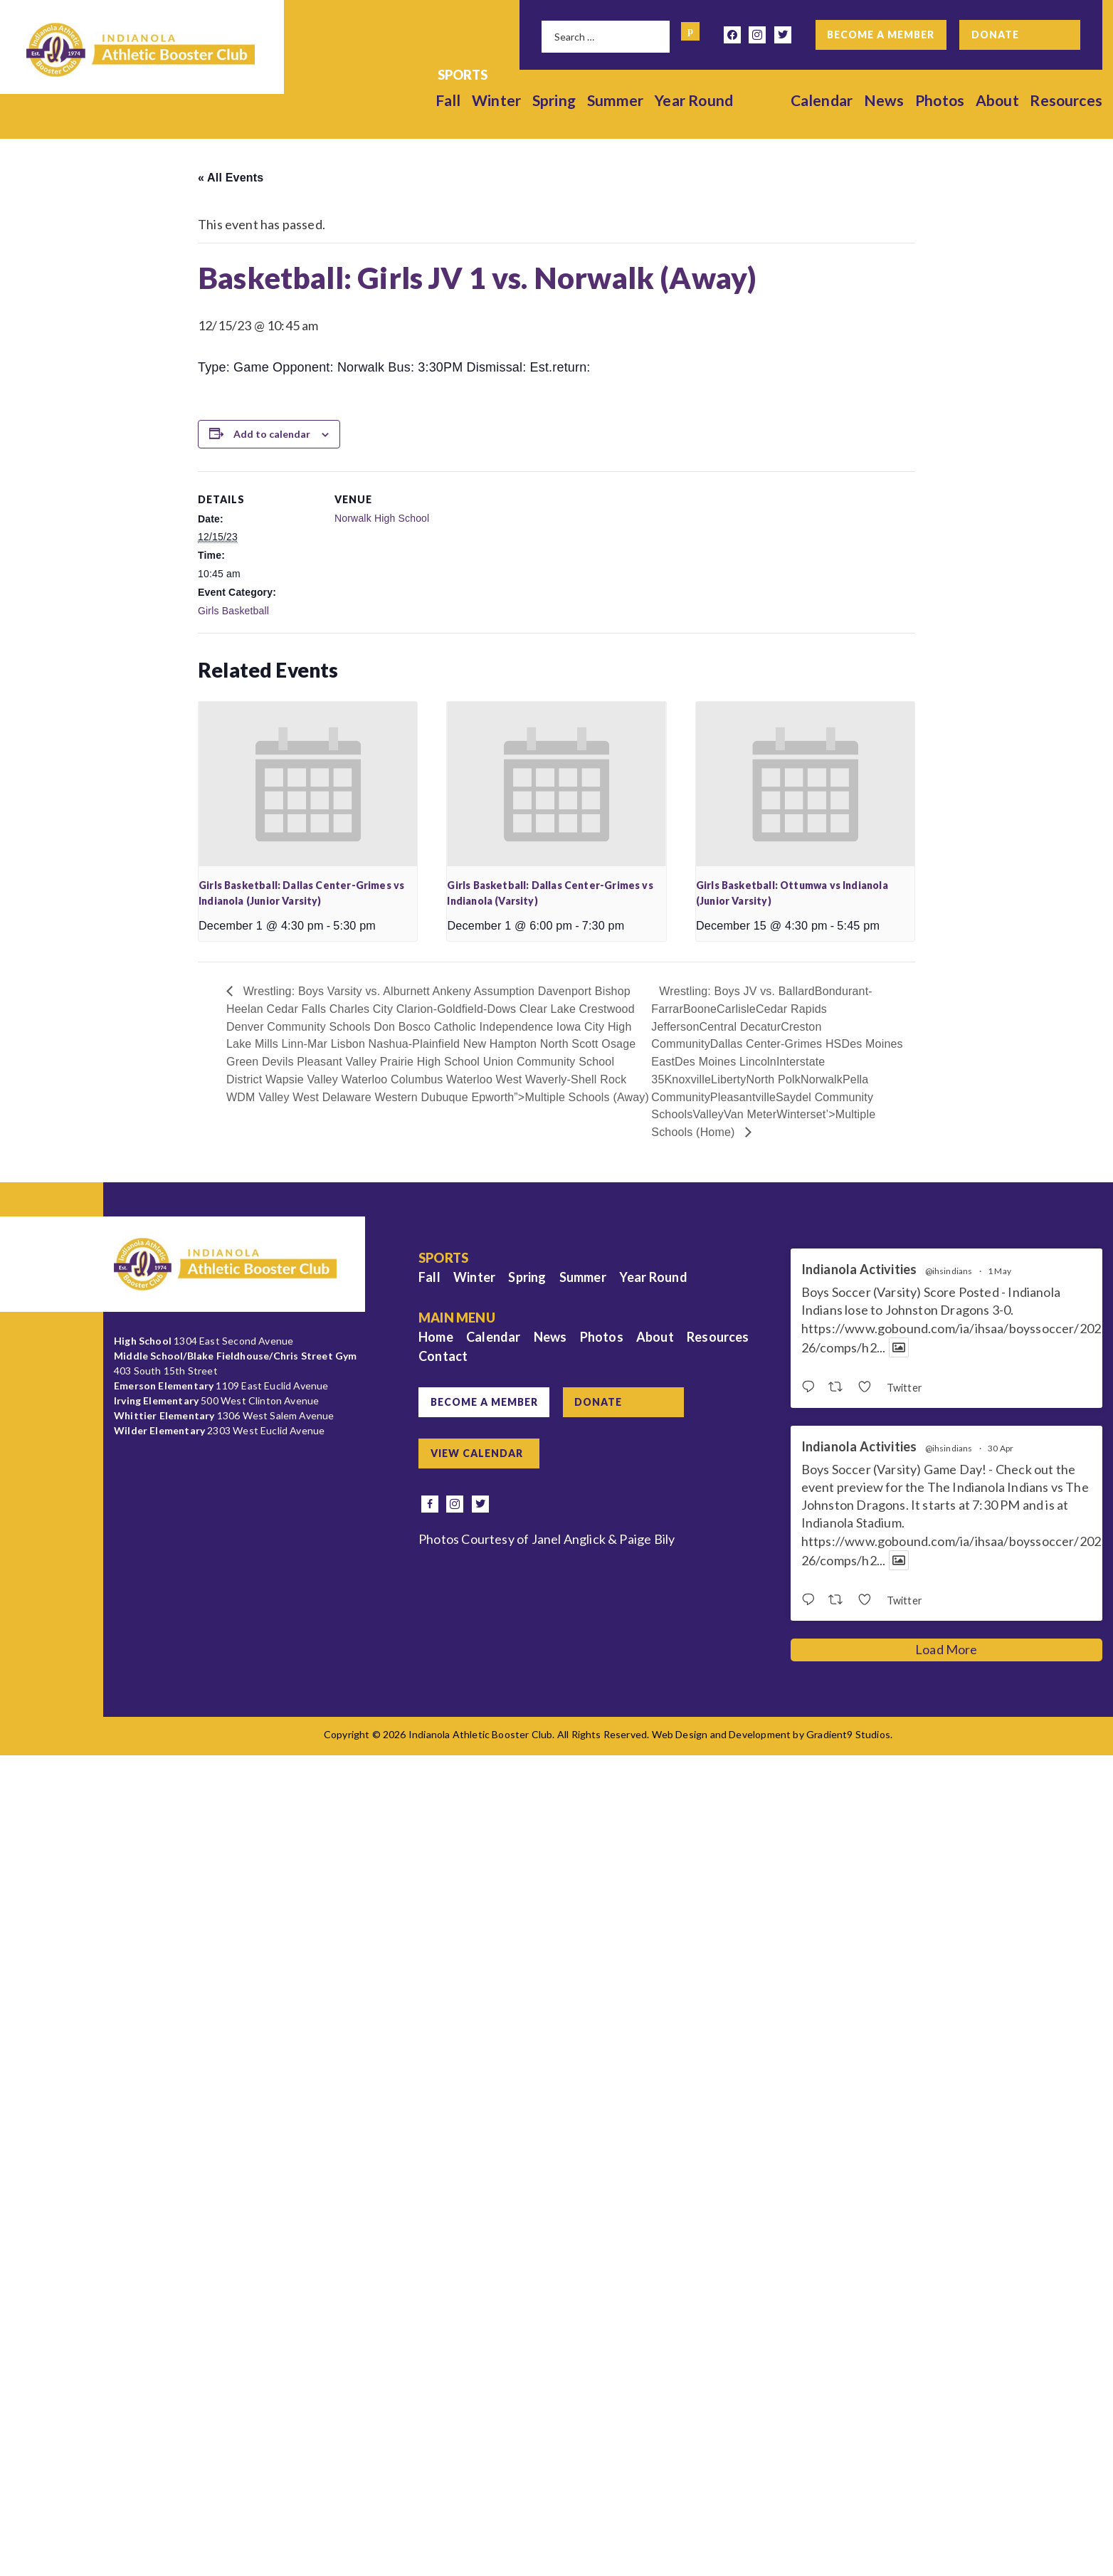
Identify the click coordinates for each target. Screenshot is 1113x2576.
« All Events (230, 178)
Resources (1066, 100)
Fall (448, 100)
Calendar (822, 100)
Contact (443, 1356)
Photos (939, 100)
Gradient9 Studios (848, 1734)
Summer (615, 100)
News (884, 100)
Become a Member (880, 34)
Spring (554, 100)
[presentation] (308, 784)
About (997, 100)
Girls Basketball (233, 610)
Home (435, 1337)
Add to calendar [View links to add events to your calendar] (271, 434)
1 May (999, 1271)
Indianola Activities (859, 1269)
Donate (995, 34)
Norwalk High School (381, 518)
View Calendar (477, 1453)
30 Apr (1000, 1448)
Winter (496, 100)
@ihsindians (949, 1271)
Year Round (694, 100)
